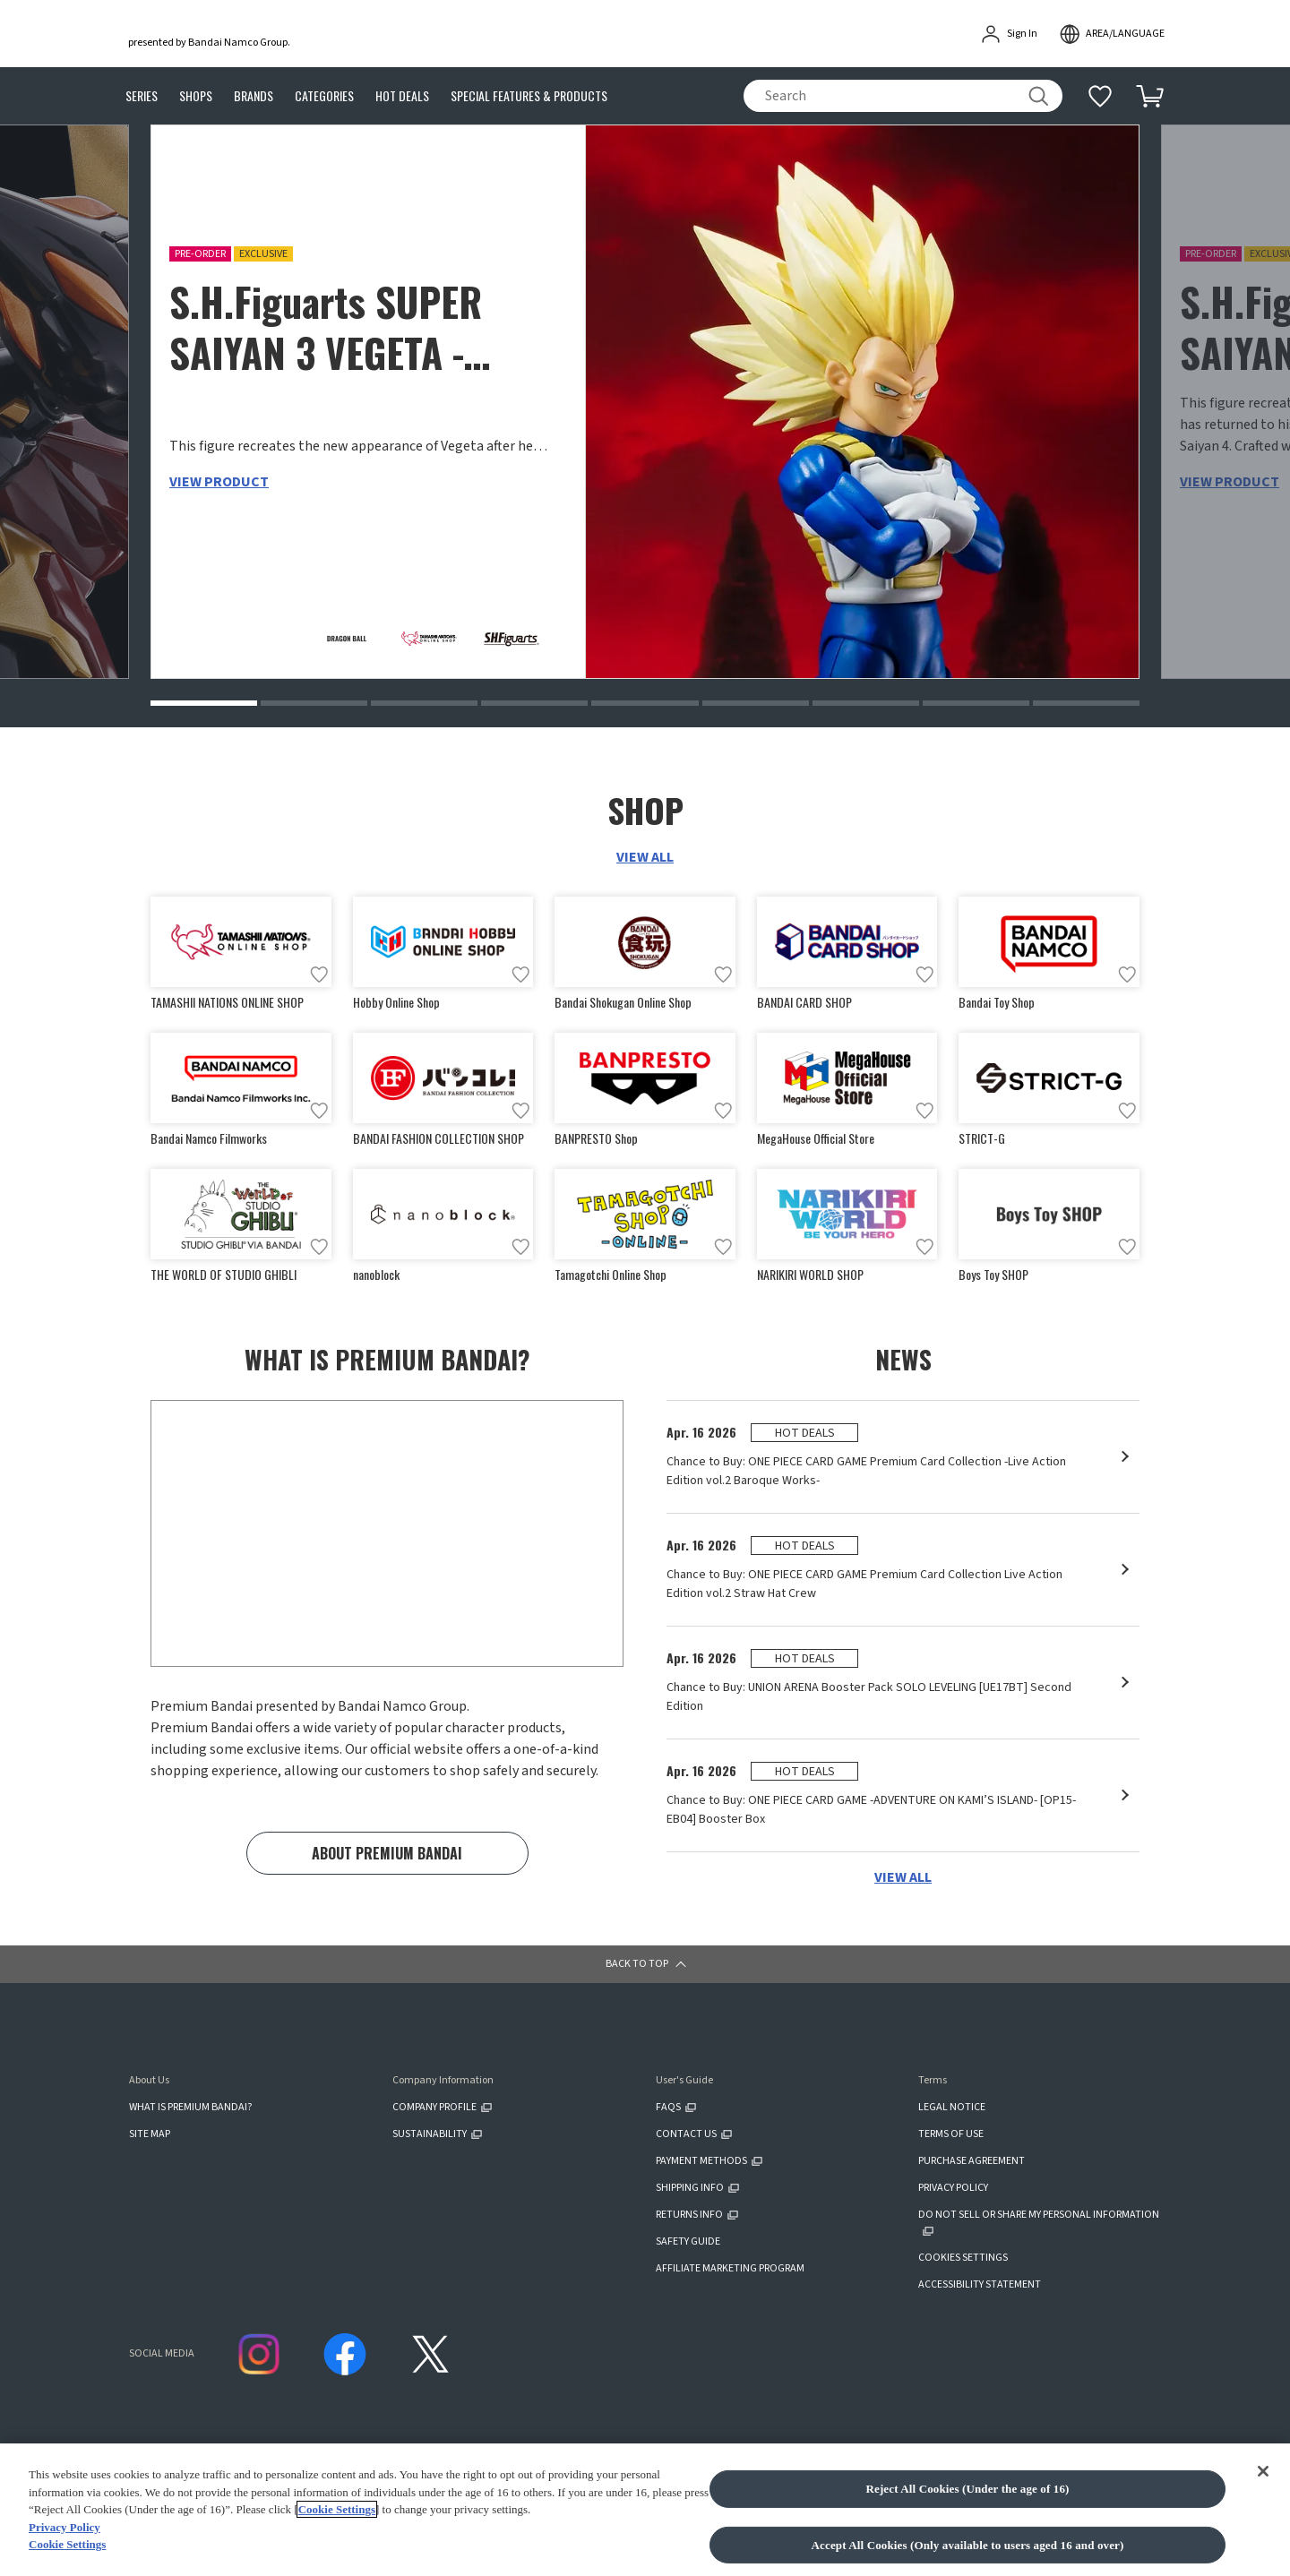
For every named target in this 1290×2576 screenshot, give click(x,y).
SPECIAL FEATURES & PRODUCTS (529, 96)
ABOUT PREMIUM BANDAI (387, 1857)
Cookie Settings (336, 2569)
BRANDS (253, 96)
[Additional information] (1100, 96)
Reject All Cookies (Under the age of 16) (967, 2548)
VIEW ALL (645, 858)
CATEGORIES (324, 96)
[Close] (1263, 2530)
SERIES (141, 96)
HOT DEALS (402, 96)
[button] (203, 704)
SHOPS (195, 96)
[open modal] (1112, 34)
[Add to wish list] (318, 975)
